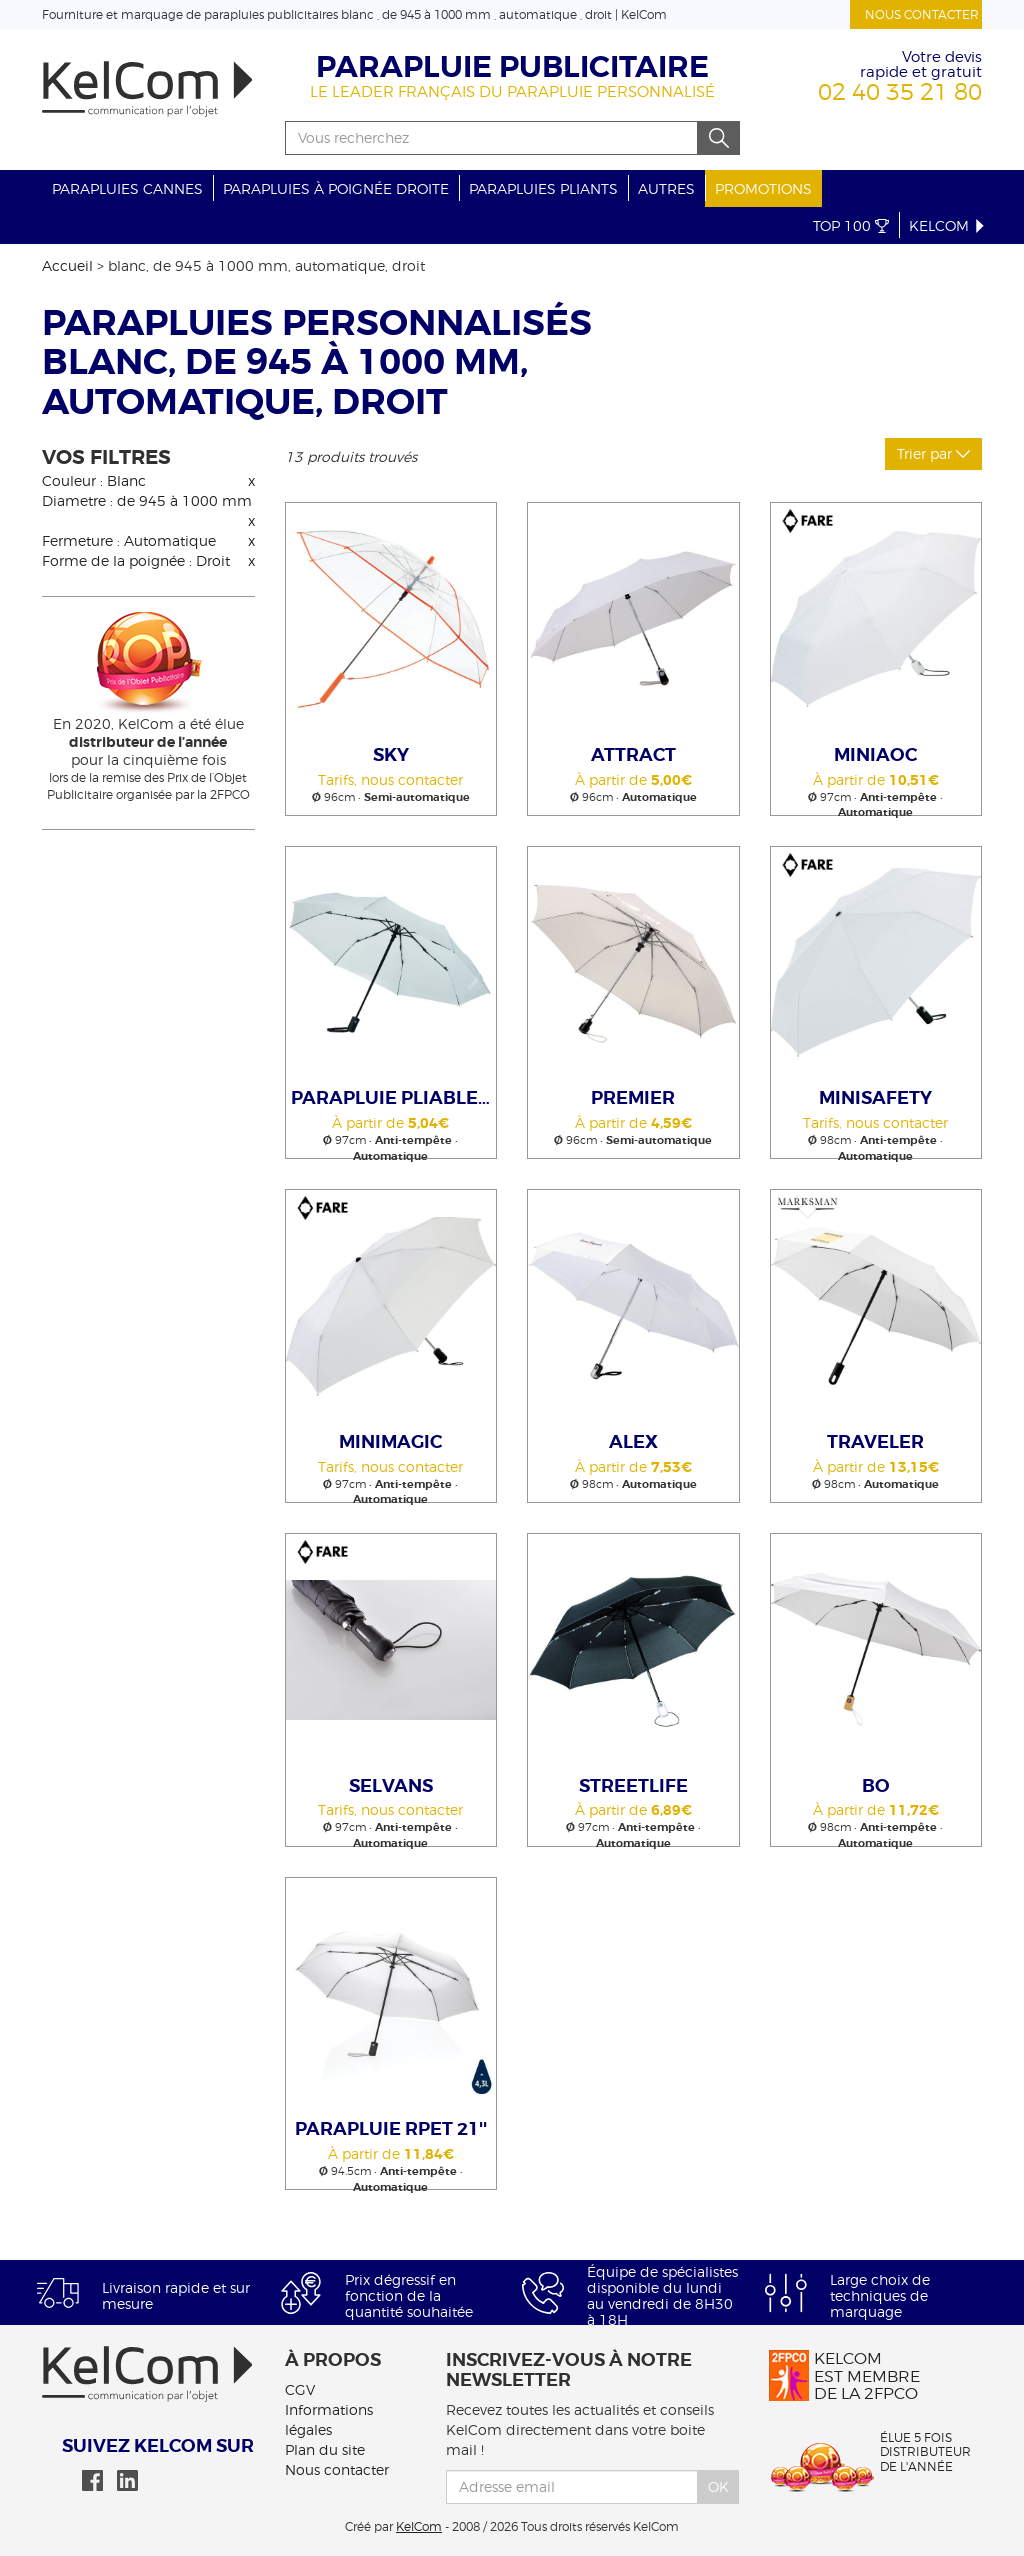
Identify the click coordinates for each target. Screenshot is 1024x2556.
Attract (633, 755)
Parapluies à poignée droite (336, 188)
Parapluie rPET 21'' (391, 2129)
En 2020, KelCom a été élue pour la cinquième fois (148, 741)
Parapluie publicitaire (512, 67)
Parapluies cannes (127, 188)
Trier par (933, 453)
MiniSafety (875, 1098)
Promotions (763, 188)
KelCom (948, 225)
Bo (876, 1786)
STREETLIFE (633, 1786)
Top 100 (851, 225)
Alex (633, 1442)
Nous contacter (922, 14)
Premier (633, 1098)
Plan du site (325, 2449)
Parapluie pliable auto (394, 1098)
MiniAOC (875, 755)
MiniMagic (390, 1442)
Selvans (391, 1786)
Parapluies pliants (543, 188)
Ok (718, 2486)
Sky (391, 755)
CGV (300, 2389)
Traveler (875, 1442)
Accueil (67, 265)
